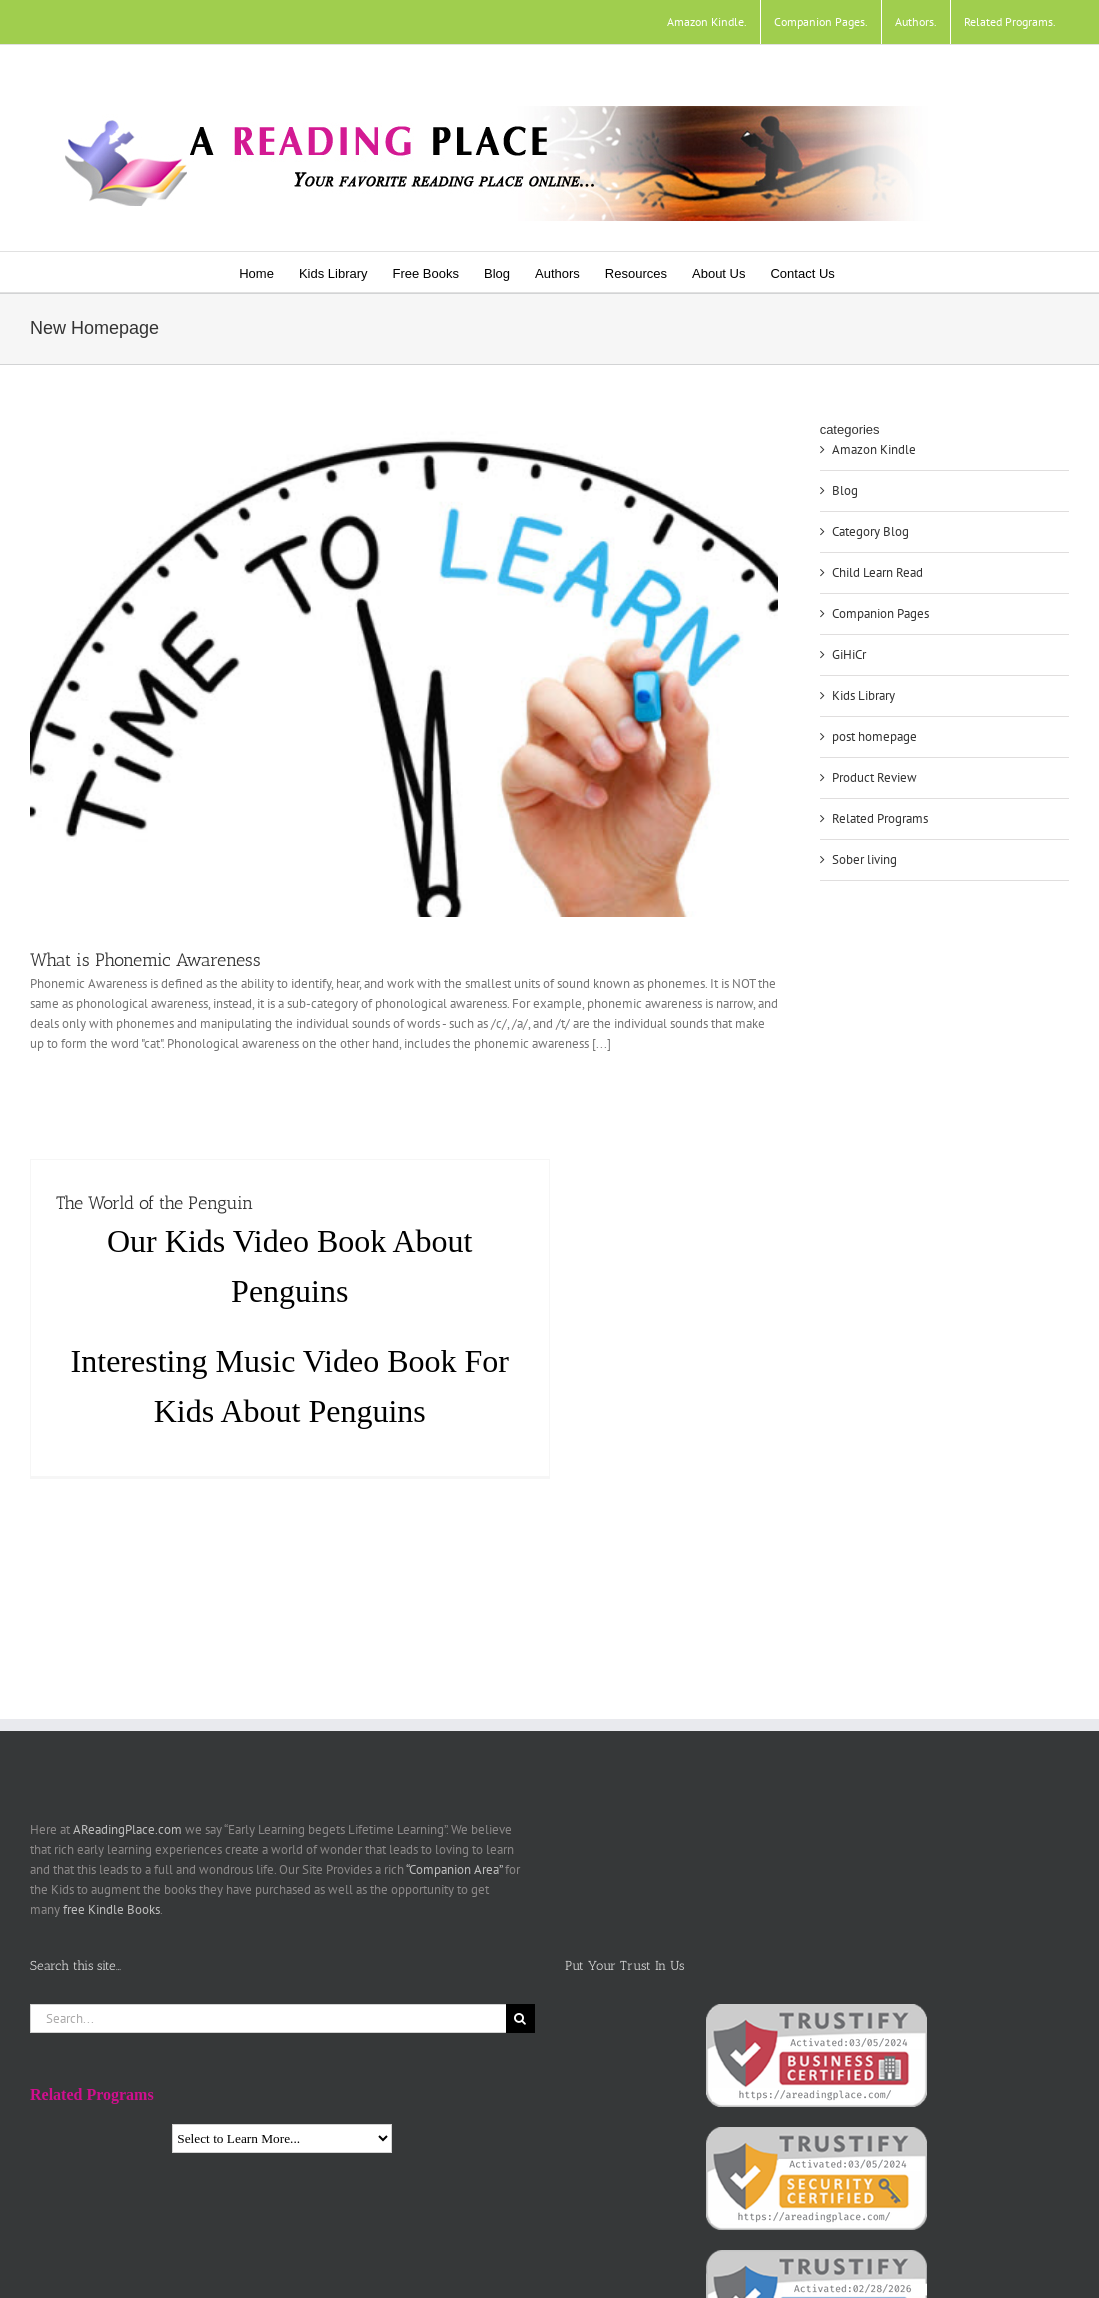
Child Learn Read (877, 572)
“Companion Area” (454, 1869)
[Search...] (268, 2018)
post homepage (874, 736)
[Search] (520, 2018)
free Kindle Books (111, 1909)
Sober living (864, 859)
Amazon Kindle (874, 449)
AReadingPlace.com (127, 1829)
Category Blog (870, 531)
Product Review (874, 777)
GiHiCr (849, 654)
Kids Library (863, 695)
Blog (845, 490)
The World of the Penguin (154, 1203)
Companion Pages (880, 613)
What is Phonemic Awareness (145, 960)
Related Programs (880, 818)
